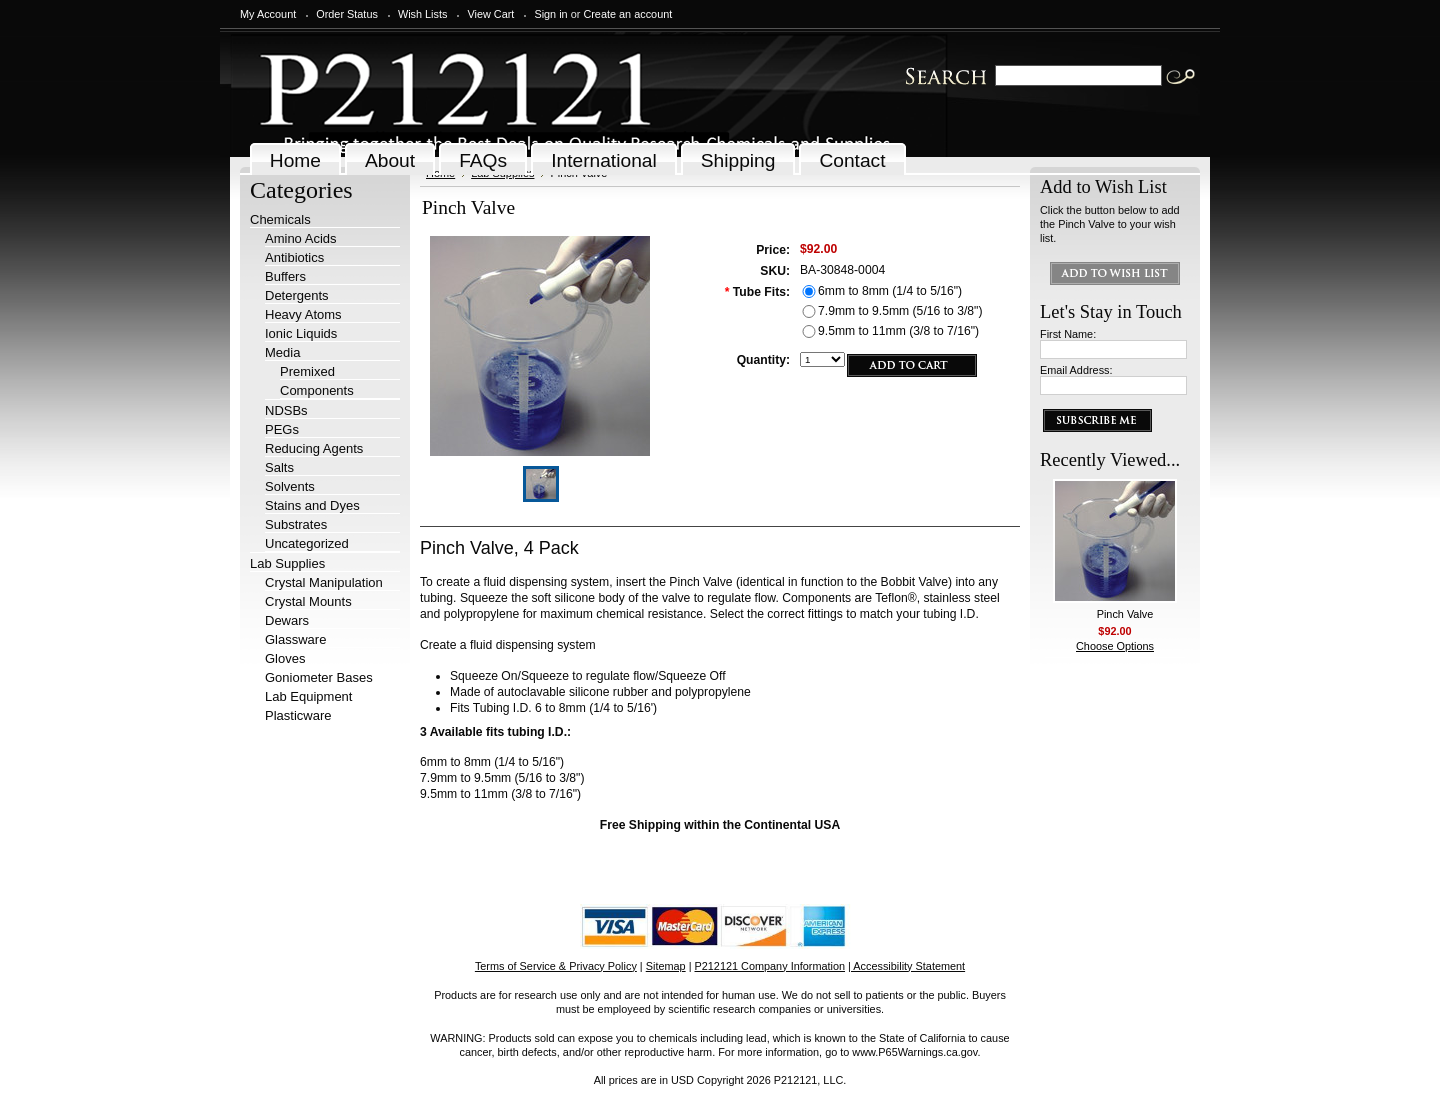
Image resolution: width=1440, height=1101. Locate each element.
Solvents (290, 486)
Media (282, 352)
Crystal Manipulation (324, 582)
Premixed (307, 371)
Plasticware (298, 715)
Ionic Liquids (301, 333)
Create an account (627, 14)
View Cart (490, 14)
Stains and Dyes (312, 505)
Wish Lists (423, 14)
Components (317, 390)
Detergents (297, 295)
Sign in (550, 14)
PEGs (282, 429)
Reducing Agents (314, 448)
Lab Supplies (287, 563)
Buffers (285, 276)
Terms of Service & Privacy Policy (556, 966)
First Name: (1068, 334)
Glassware (295, 639)
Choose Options (1115, 646)
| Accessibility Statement (906, 966)
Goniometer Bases (319, 677)
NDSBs (286, 410)
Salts (279, 467)
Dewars (287, 620)
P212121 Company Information (770, 966)
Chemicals (280, 219)
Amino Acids (301, 238)
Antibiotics (294, 257)
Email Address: (1076, 370)
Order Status (347, 14)
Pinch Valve (1125, 614)
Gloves (285, 658)
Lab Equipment (308, 696)
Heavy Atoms (303, 314)
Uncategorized (307, 543)
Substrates (296, 524)
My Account (268, 14)
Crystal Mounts (308, 601)
